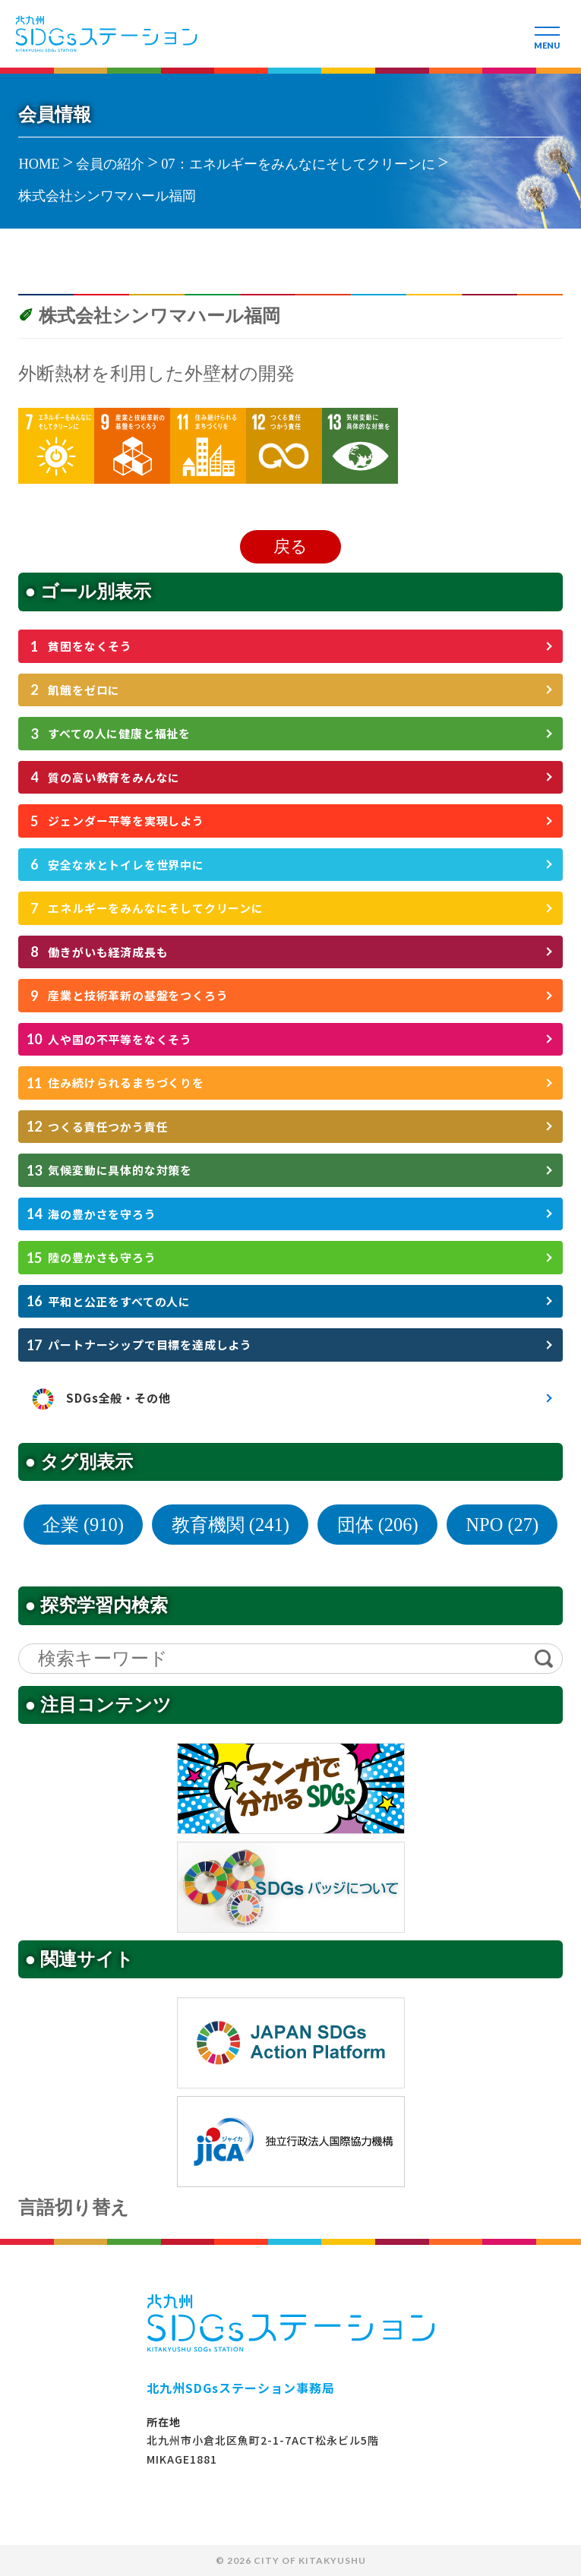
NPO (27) (502, 1524)
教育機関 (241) (230, 1524)
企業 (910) (83, 1524)
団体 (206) (377, 1524)
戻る (290, 546)
